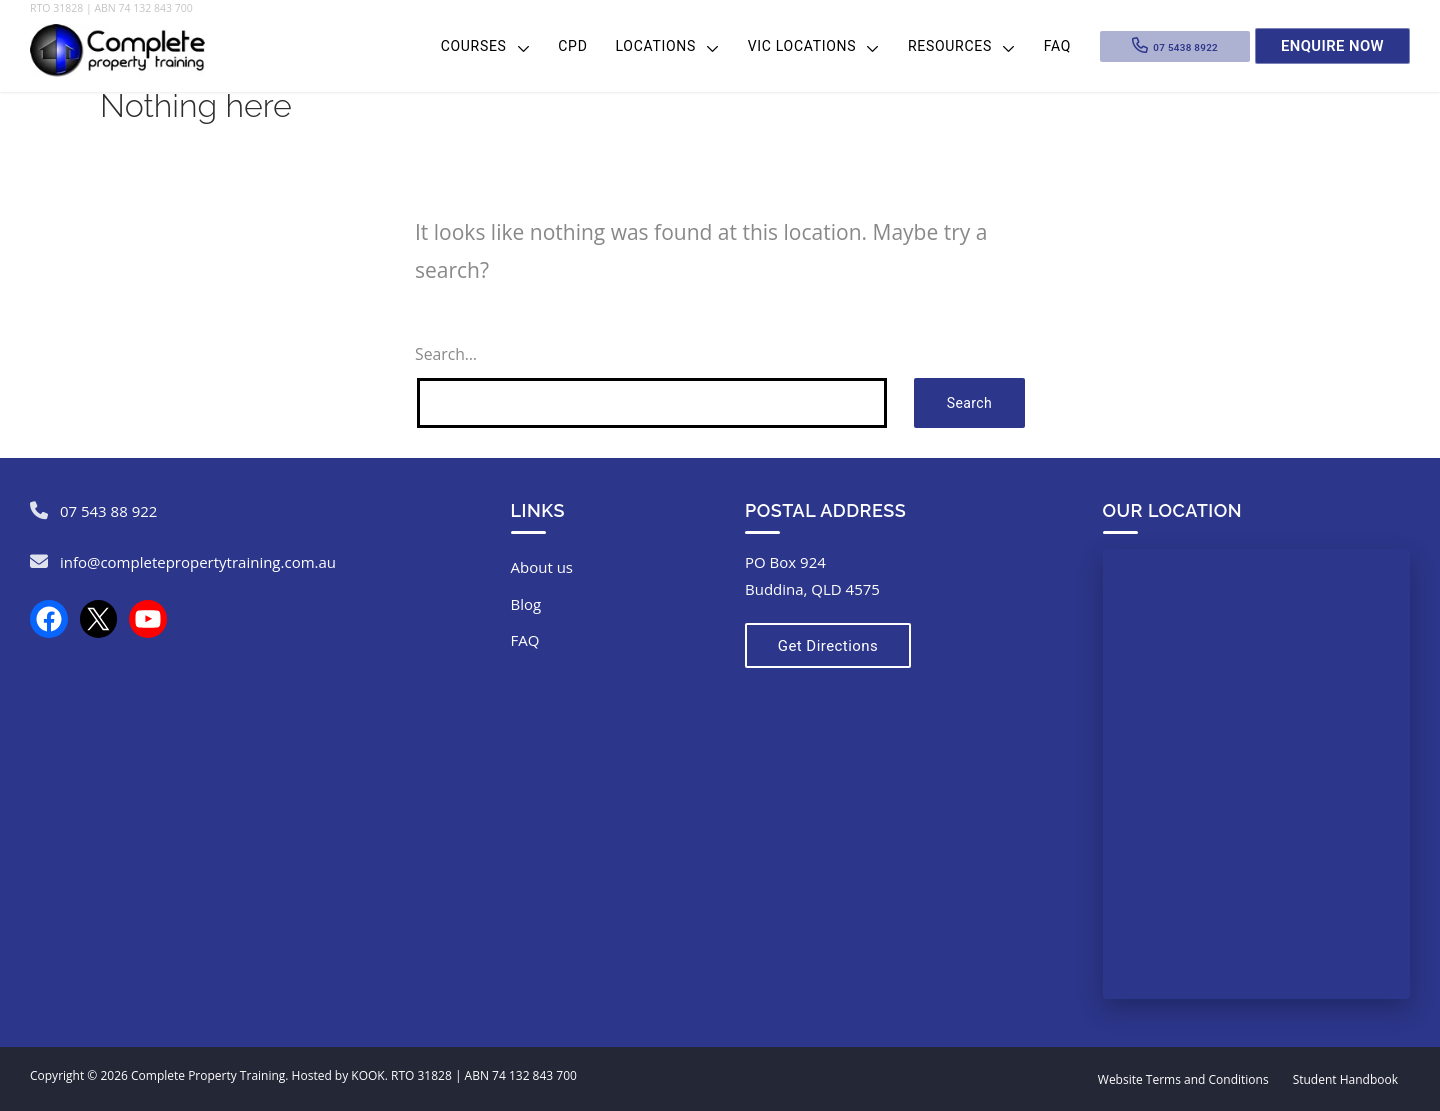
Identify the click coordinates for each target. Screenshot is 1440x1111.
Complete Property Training (208, 1075)
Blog (526, 604)
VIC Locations (802, 46)
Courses (474, 46)
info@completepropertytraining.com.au (198, 562)
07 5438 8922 (1185, 45)
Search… (446, 354)
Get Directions (822, 646)
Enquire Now (1332, 45)
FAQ (1057, 46)
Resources (950, 46)
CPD (572, 46)
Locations (656, 46)
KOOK (367, 1075)
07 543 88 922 (108, 511)
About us (542, 567)
